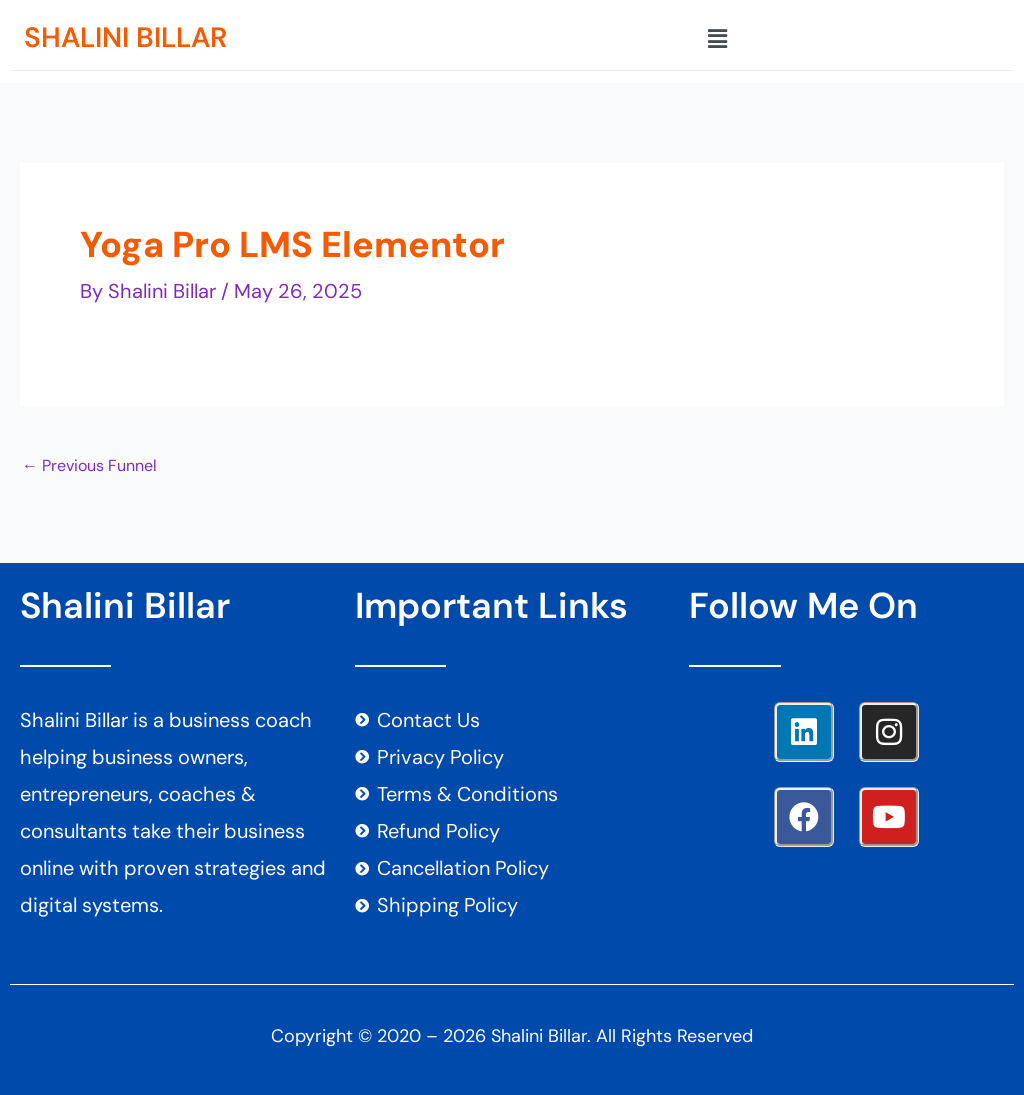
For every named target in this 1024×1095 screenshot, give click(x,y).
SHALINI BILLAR (125, 37)
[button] (717, 39)
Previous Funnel (89, 466)
